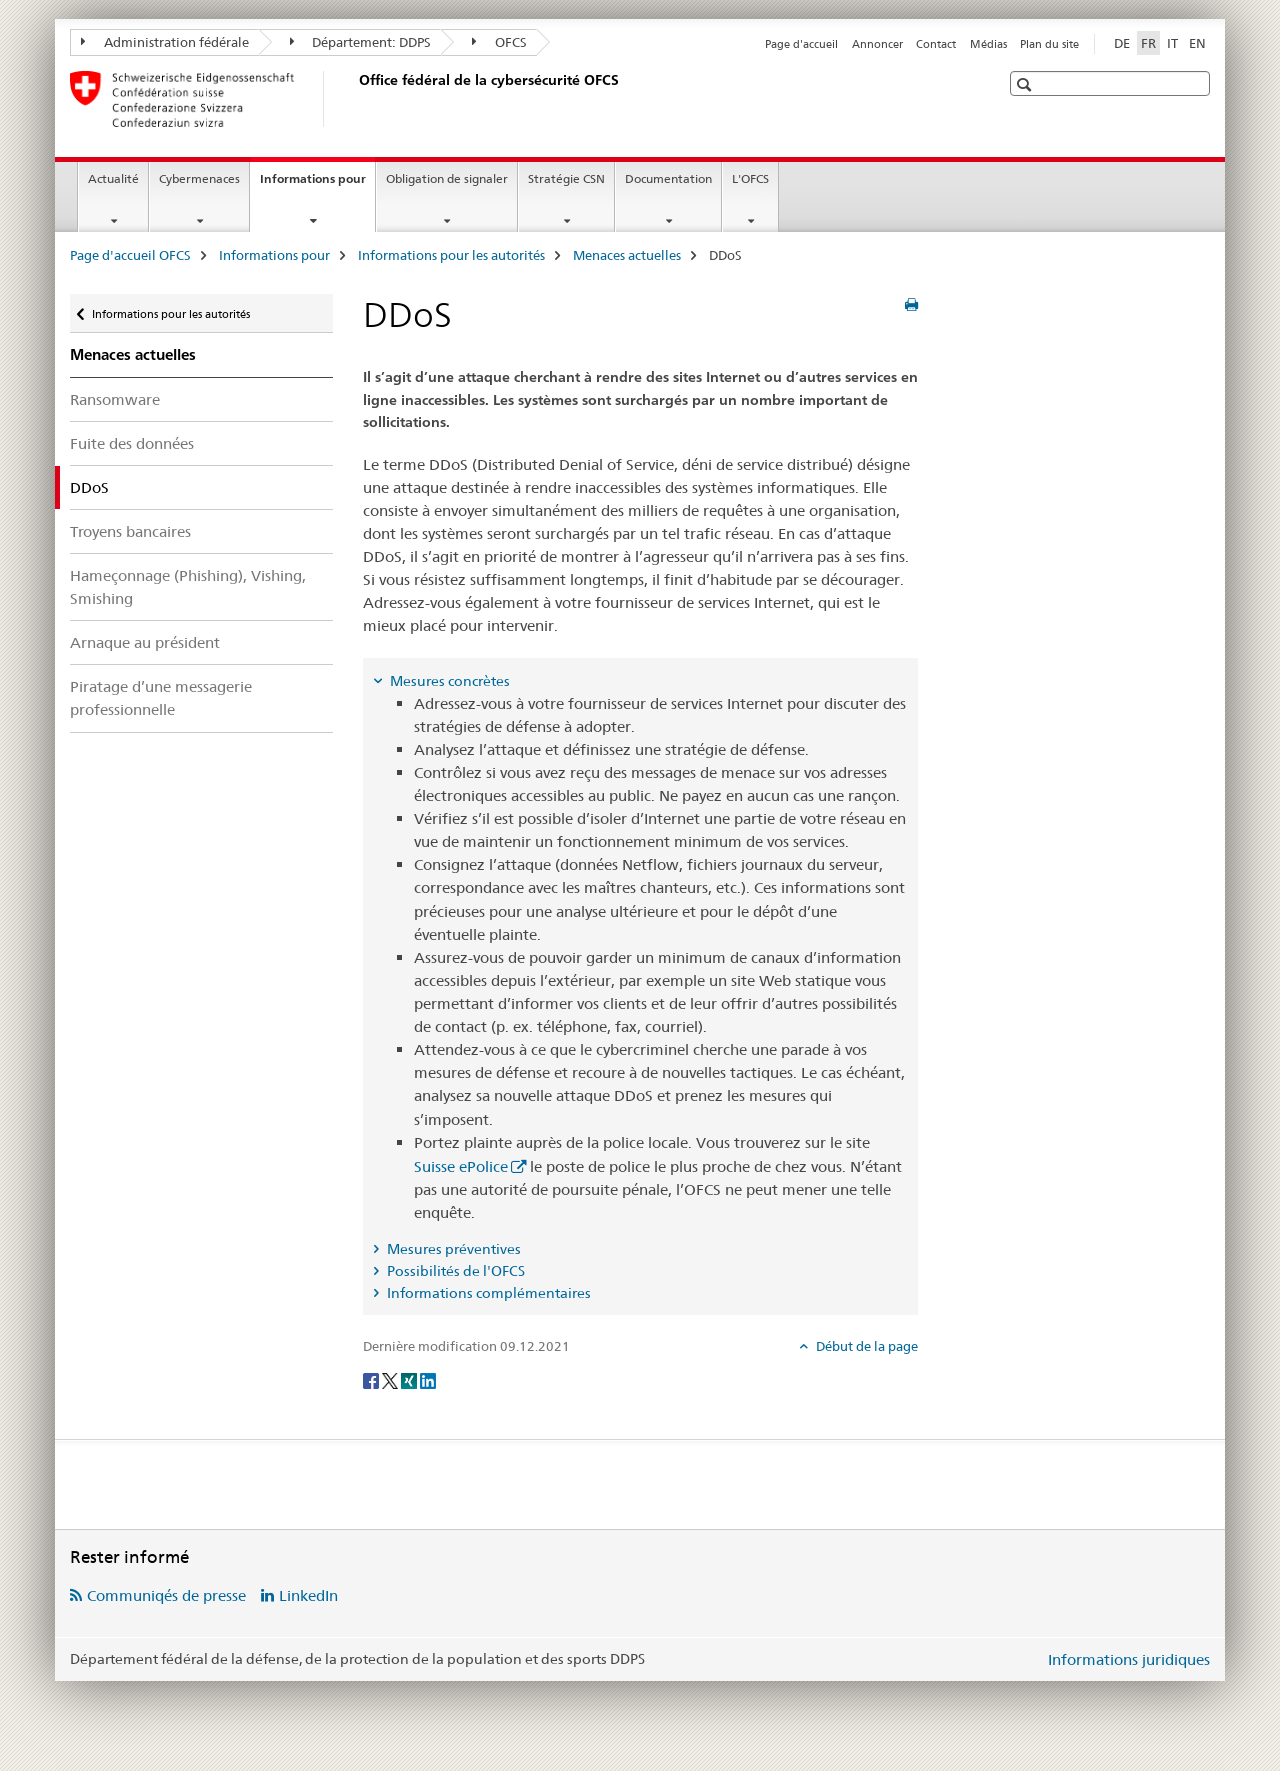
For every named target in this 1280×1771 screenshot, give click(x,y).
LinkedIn (308, 1595)
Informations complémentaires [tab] (487, 1293)
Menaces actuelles (627, 255)
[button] (1026, 84)
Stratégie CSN (566, 178)
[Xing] (410, 1379)
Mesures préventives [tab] (452, 1249)
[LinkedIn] (428, 1379)
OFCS (499, 42)
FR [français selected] (1148, 43)
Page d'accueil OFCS (130, 255)
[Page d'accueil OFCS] (355, 99)
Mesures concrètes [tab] (448, 681)
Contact (936, 44)
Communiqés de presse (166, 1595)
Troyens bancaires (130, 531)
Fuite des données (132, 443)
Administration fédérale (165, 42)
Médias (988, 44)
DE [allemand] (1122, 43)
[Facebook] (372, 1379)
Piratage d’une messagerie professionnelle (161, 698)
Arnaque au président (145, 642)
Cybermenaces (199, 178)
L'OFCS (750, 178)
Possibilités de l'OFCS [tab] (454, 1271)
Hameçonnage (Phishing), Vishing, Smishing (188, 587)
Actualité (113, 178)
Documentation (668, 178)
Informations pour (317, 185)
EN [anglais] (1197, 43)
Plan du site (1049, 44)
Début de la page (865, 1346)
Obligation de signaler (447, 178)
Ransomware (115, 399)
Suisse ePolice (461, 1166)
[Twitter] (391, 1379)
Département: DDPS (361, 42)
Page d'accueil (801, 44)
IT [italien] (1172, 43)
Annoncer (877, 44)
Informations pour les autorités (451, 255)
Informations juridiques (1129, 1659)
